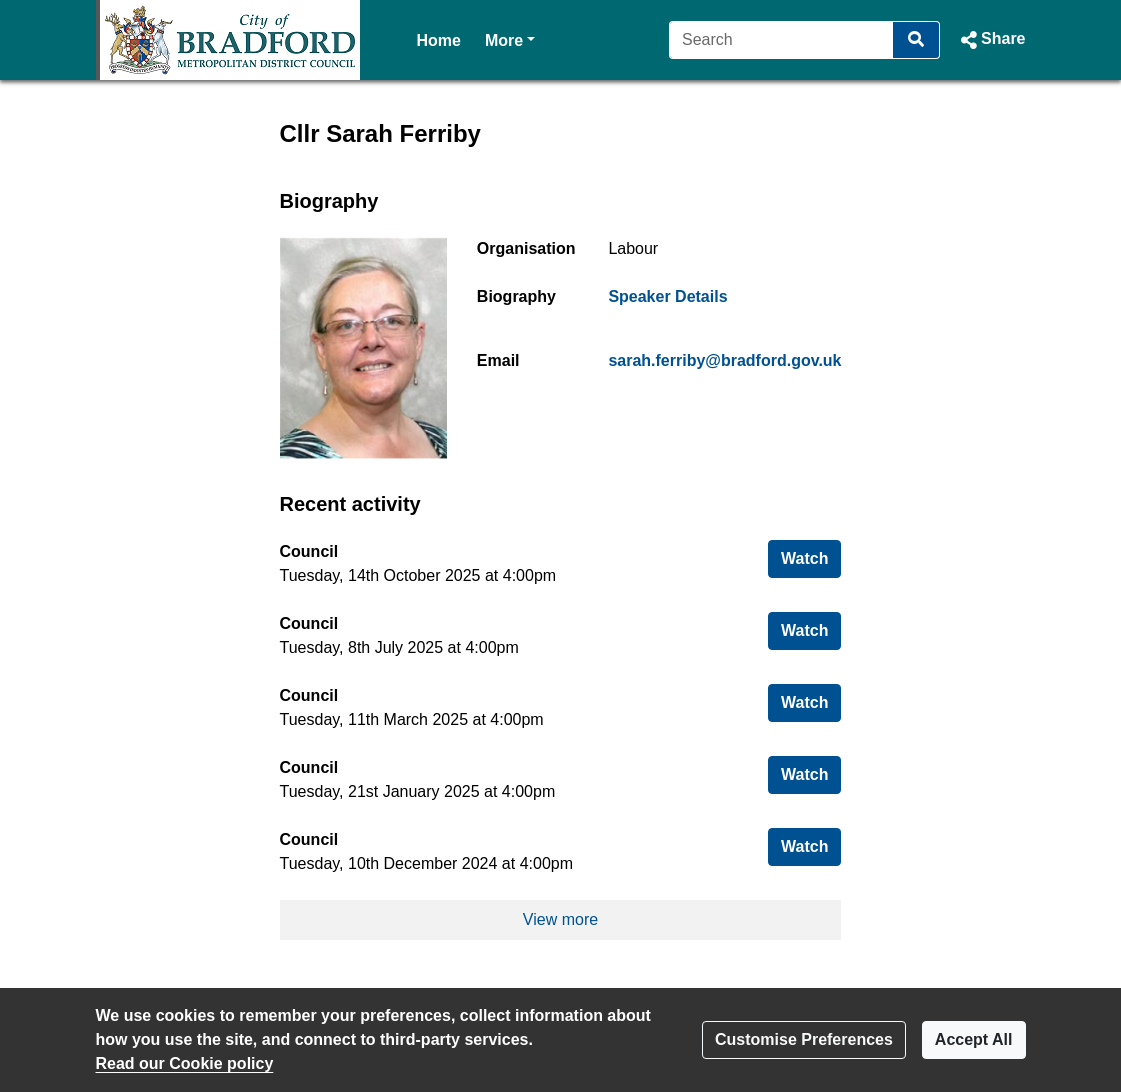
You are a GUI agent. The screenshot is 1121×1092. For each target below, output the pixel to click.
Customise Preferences (804, 1039)
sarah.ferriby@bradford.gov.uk (724, 360)
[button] (990, 40)
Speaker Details (667, 296)
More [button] (510, 38)
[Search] (781, 40)
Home (439, 40)
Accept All (974, 1039)
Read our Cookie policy (185, 1063)
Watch (811, 556)
